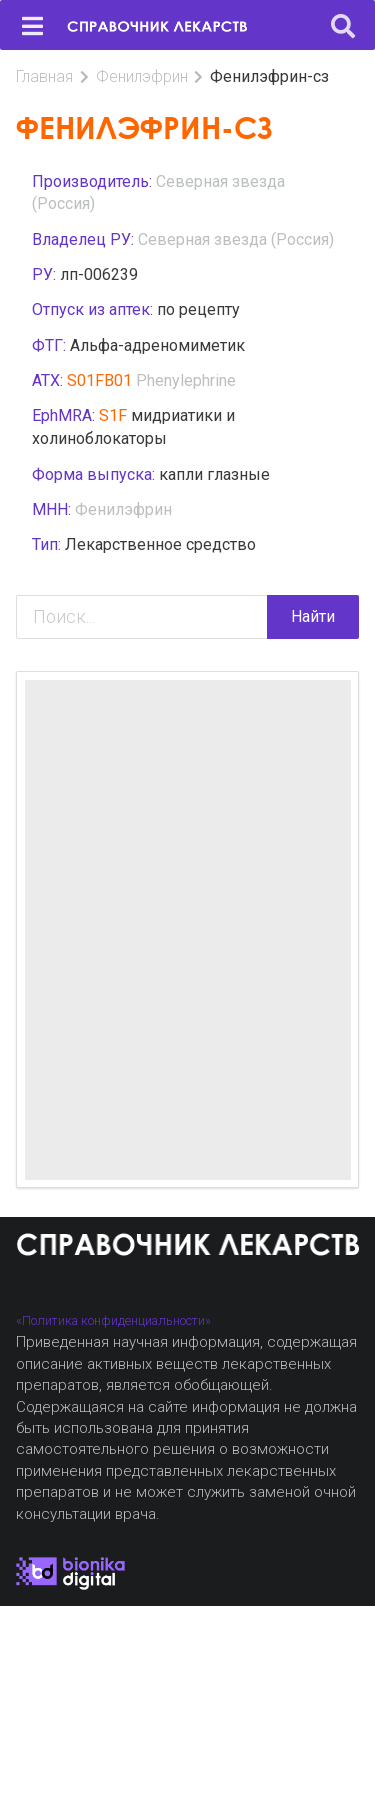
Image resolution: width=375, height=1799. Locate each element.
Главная (44, 76)
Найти (313, 616)
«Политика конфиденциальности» (113, 1320)
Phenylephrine (186, 380)
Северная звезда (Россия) (236, 239)
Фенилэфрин (142, 76)
